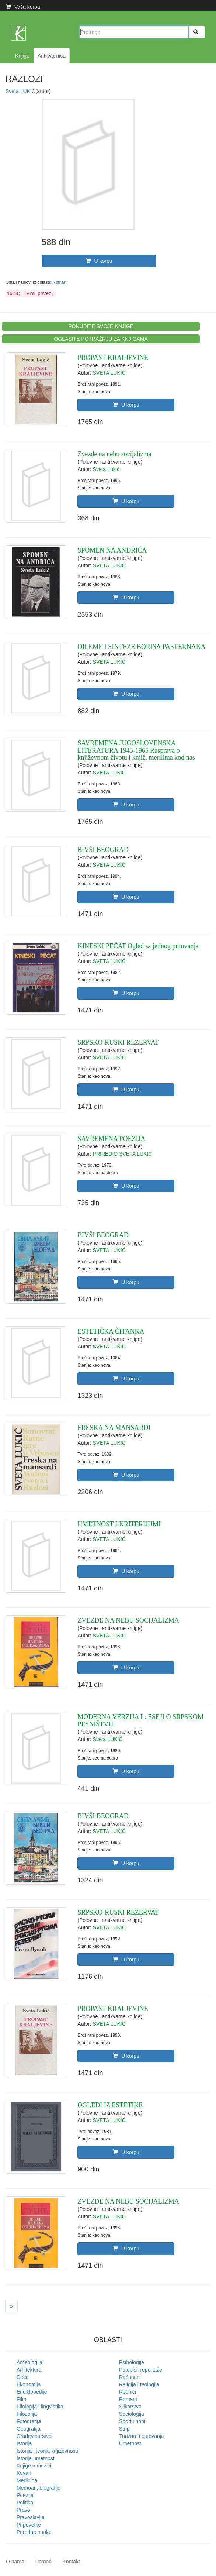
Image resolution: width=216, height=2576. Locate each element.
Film (21, 2399)
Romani (59, 282)
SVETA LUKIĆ (109, 373)
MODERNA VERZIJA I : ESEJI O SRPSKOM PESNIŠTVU (140, 1720)
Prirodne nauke (34, 2532)
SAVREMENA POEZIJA (111, 1138)
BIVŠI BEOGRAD (103, 849)
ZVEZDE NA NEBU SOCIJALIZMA (128, 1620)
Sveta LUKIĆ (20, 91)
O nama (15, 2562)
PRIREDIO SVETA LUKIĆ (122, 1154)
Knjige (22, 56)
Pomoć (43, 2562)
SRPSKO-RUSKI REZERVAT (118, 1042)
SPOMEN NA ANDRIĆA (112, 550)
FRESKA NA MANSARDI (113, 1427)
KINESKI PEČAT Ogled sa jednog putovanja (137, 946)
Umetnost (130, 2443)
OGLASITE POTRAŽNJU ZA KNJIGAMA (100, 338)
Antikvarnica (52, 56)
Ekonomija (29, 2384)
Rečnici (127, 2392)
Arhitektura (29, 2370)
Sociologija (131, 2414)
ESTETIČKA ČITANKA (110, 1331)
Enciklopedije (32, 2392)
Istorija (24, 2443)
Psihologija (131, 2362)
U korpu (99, 261)
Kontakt (71, 2562)
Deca (23, 2377)
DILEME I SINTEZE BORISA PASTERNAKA (141, 646)
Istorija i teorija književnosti (47, 2451)
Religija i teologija (139, 2384)
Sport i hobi (132, 2421)
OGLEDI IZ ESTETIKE (110, 2105)
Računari (129, 2377)
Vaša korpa (23, 7)
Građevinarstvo (34, 2436)
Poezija (25, 2495)
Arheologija (29, 2362)
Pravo (23, 2510)
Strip (124, 2429)
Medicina (27, 2480)
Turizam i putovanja (141, 2436)
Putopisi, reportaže (140, 2370)
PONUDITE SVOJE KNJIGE (100, 326)
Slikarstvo (130, 2407)
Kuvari (24, 2473)
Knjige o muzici (34, 2466)
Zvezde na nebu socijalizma (114, 454)
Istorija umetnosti (36, 2458)
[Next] (11, 2306)
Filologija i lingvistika (40, 2407)
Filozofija (27, 2414)
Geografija (29, 2429)
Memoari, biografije (38, 2488)
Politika (25, 2503)
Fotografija (29, 2421)
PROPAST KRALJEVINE (112, 357)
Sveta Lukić (106, 469)
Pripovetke (29, 2525)
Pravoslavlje (30, 2517)
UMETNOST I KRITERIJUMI (119, 1524)
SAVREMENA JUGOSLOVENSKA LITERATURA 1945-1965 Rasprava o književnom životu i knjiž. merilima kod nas (136, 750)
